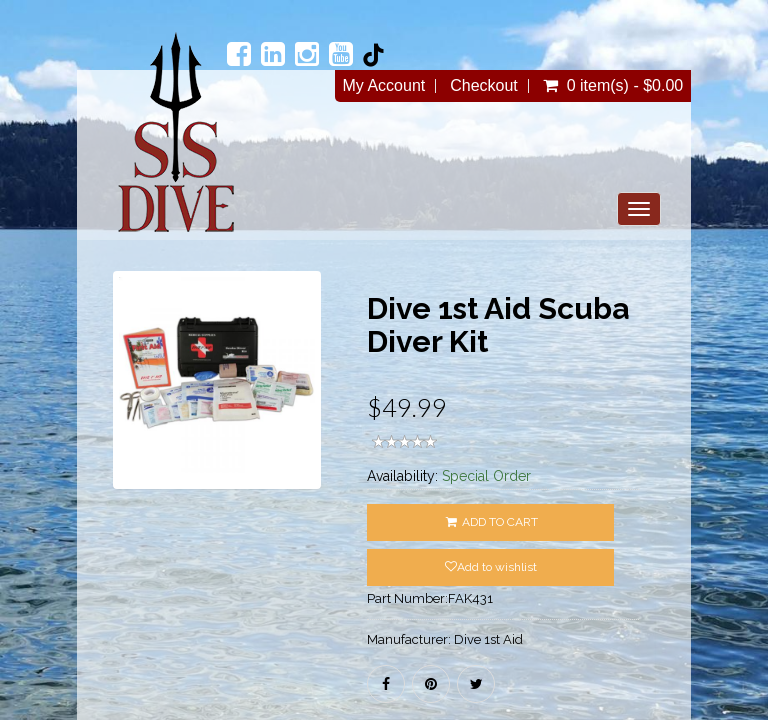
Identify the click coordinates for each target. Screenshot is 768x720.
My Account (384, 86)
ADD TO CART (490, 522)
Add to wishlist (491, 567)
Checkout (484, 86)
